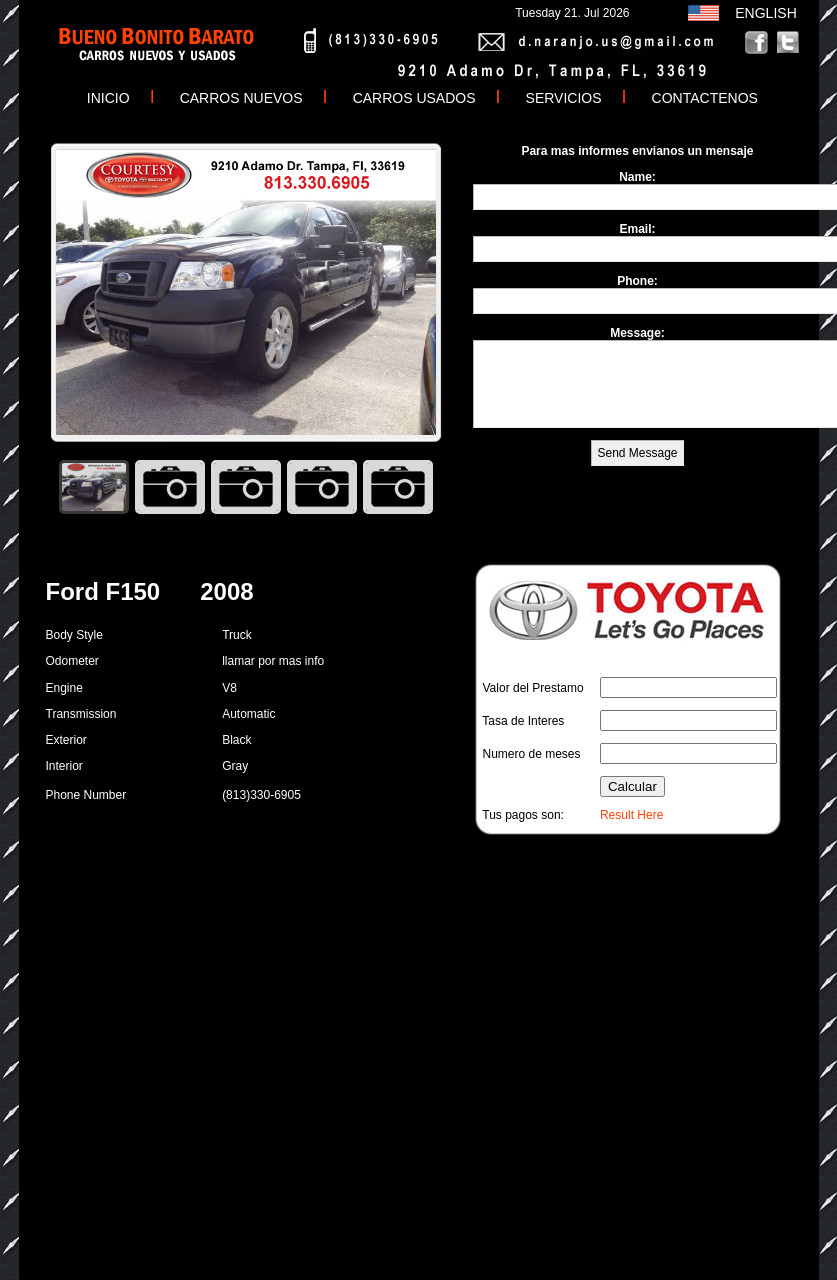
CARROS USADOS (414, 98)
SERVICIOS (564, 98)
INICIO (104, 98)
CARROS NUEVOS (241, 98)
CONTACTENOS (705, 98)
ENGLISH (762, 13)
